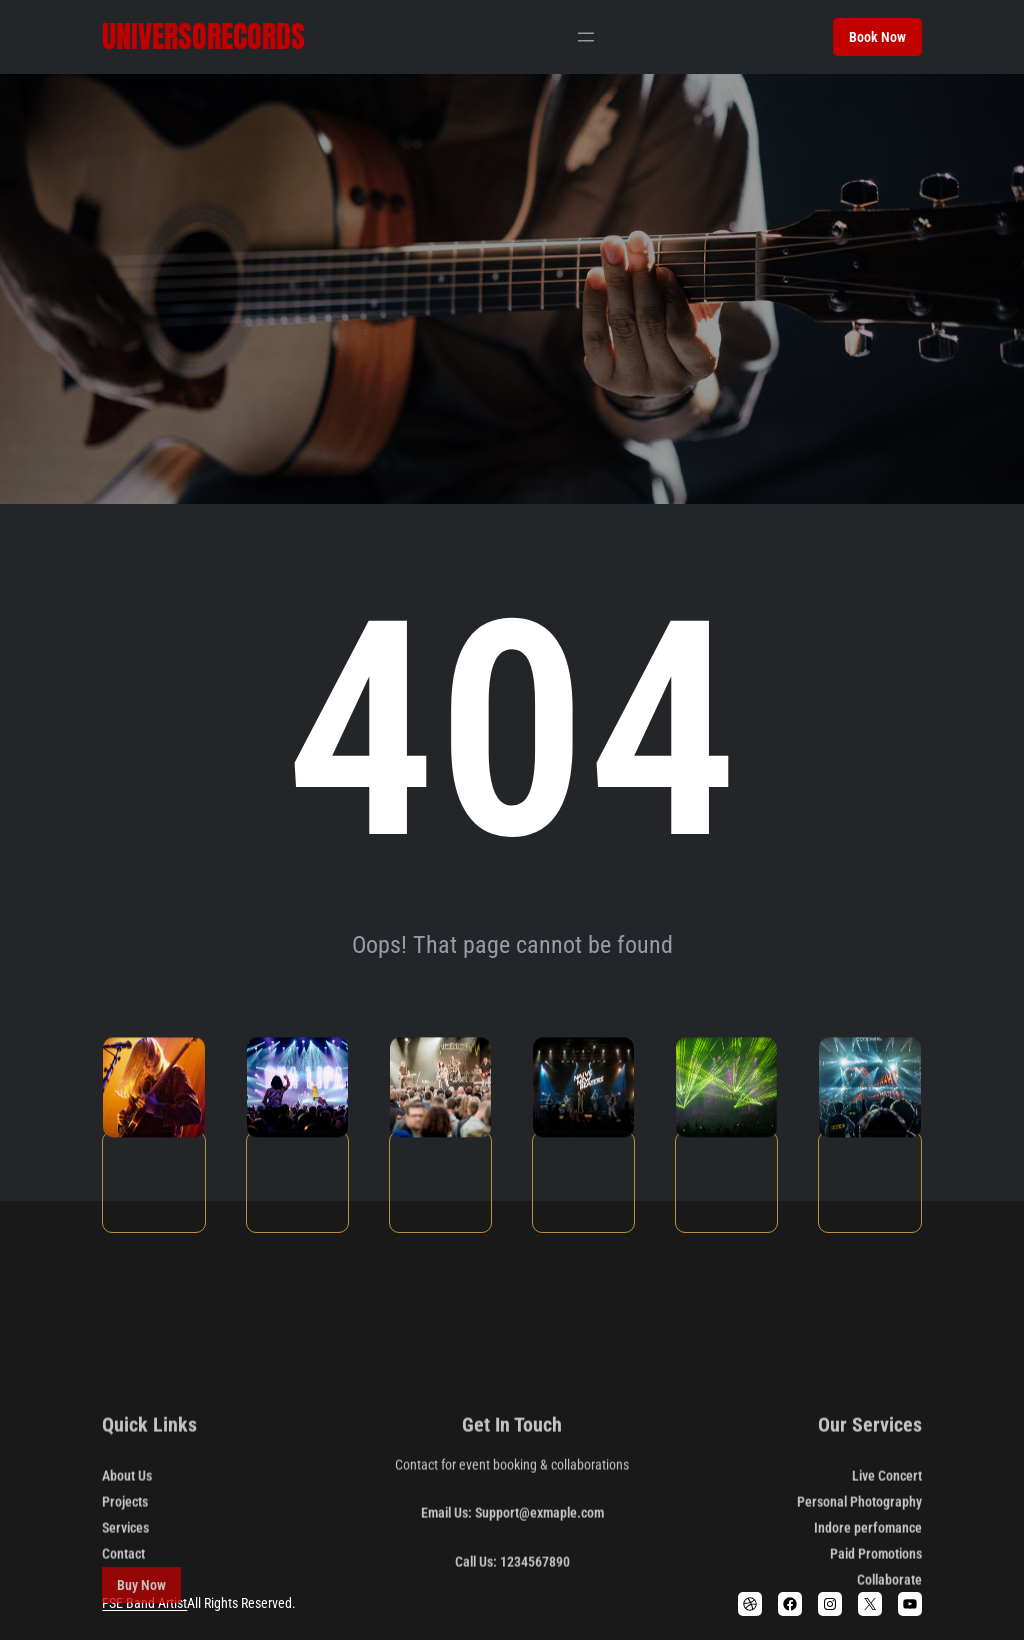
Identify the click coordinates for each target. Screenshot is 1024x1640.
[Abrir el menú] (586, 37)
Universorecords (203, 36)
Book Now (877, 37)
